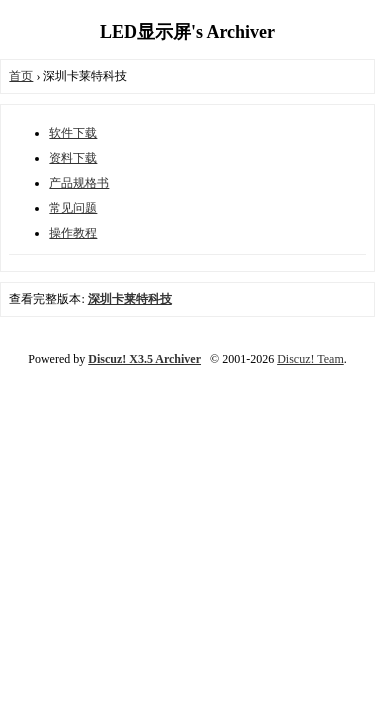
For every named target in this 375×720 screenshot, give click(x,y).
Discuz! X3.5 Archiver (144, 359)
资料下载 (73, 158)
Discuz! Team (310, 359)
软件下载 (73, 133)
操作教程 (73, 233)
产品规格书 (79, 183)
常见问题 (73, 208)
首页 (21, 76)
